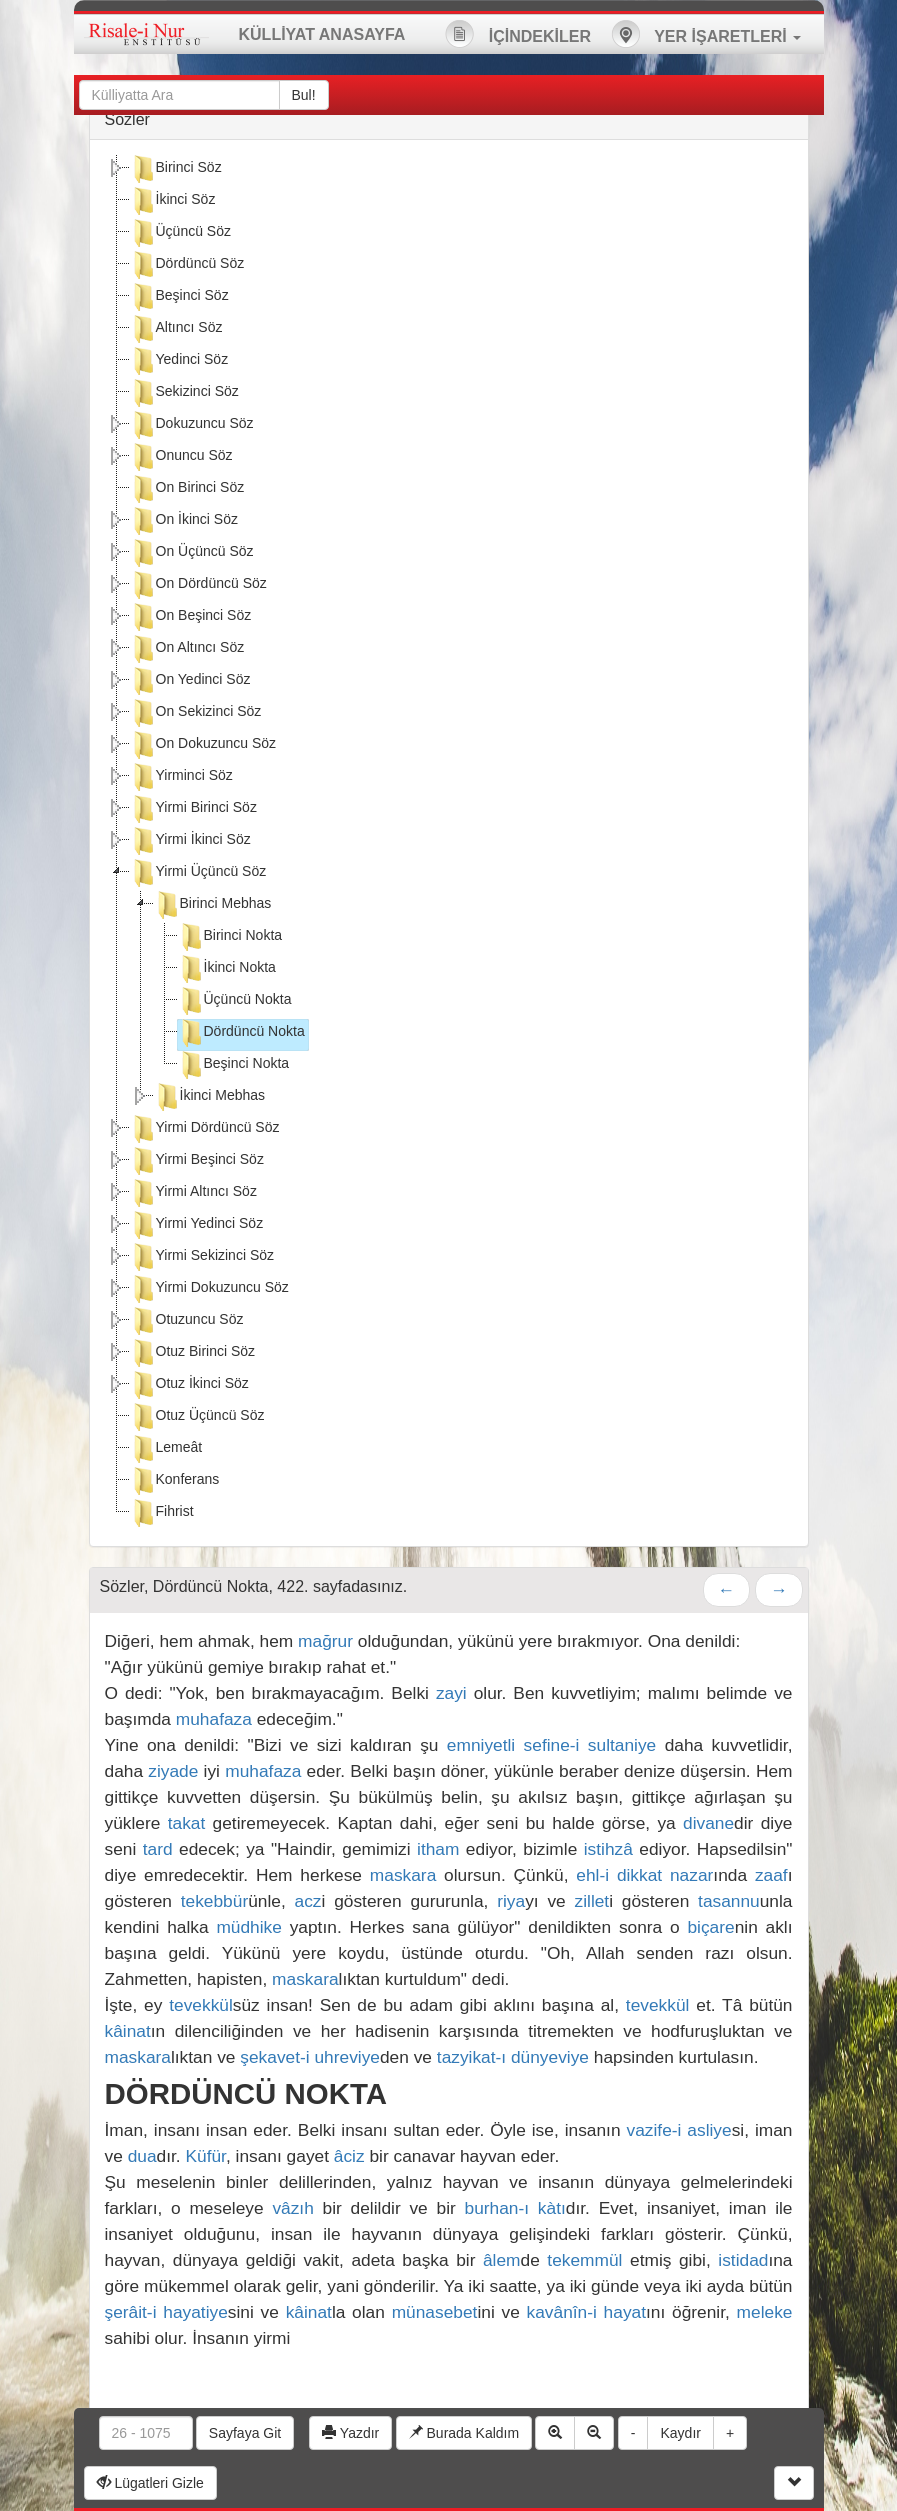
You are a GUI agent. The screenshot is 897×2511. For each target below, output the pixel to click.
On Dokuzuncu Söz (203, 745)
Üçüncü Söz (180, 233)
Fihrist (162, 1513)
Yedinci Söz (179, 361)
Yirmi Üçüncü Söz (198, 873)
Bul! (304, 95)
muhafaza (214, 1719)
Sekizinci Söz (184, 393)
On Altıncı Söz (187, 649)
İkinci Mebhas (210, 1097)
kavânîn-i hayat (586, 2312)
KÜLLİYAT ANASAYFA (322, 34)
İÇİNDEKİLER (518, 34)
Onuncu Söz (181, 457)
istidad (743, 2260)
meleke (765, 2312)
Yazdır (350, 2433)
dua (142, 2156)
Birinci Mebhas (213, 905)
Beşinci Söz (179, 297)
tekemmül (584, 2260)
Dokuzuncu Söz (192, 425)
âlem (502, 2260)
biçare (710, 1927)
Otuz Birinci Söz (193, 1353)
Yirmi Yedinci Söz (197, 1225)
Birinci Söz (176, 169)
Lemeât (166, 1449)
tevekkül (201, 2005)
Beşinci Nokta (234, 1065)
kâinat (128, 2031)
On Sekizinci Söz (196, 713)
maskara (403, 1875)
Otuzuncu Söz (187, 1321)
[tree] (449, 843)
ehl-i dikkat (619, 1875)
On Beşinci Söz (191, 617)
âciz (349, 2156)
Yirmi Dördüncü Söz (205, 1129)
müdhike (249, 1927)
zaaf (771, 1875)
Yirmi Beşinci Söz (197, 1161)
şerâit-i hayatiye (166, 2312)
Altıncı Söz (176, 329)
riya (511, 1901)
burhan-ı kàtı (515, 2208)
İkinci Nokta (227, 969)
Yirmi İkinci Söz (190, 841)
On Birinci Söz (187, 489)
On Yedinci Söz (190, 681)
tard (158, 1849)
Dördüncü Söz (187, 265)
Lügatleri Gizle (150, 2483)
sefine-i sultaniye (590, 1745)
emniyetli (481, 1745)
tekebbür (214, 1901)
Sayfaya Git (245, 2433)
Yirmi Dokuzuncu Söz (209, 1289)
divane (708, 1823)
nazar (691, 1875)
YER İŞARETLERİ (706, 34)
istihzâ (608, 1849)
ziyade (173, 1771)
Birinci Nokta (230, 937)
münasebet (435, 2312)
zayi (451, 1693)
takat (187, 1823)
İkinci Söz (173, 201)
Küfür (205, 2156)
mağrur (325, 1641)
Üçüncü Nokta (235, 1001)
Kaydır (680, 2433)
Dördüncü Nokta (241, 1033)
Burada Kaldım (464, 2433)
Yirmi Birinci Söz (193, 809)
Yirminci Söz (181, 777)
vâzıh (292, 2208)
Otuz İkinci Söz (189, 1385)
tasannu (729, 1901)
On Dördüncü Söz (198, 585)
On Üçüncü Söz (192, 553)
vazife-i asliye (679, 2130)
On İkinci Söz (184, 521)
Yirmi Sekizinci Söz (202, 1257)
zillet (592, 1901)
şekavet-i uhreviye (310, 2057)
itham (438, 1849)
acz (308, 1901)
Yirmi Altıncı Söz (193, 1193)
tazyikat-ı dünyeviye (513, 2057)
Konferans (175, 1481)
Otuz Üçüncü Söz (197, 1417)
